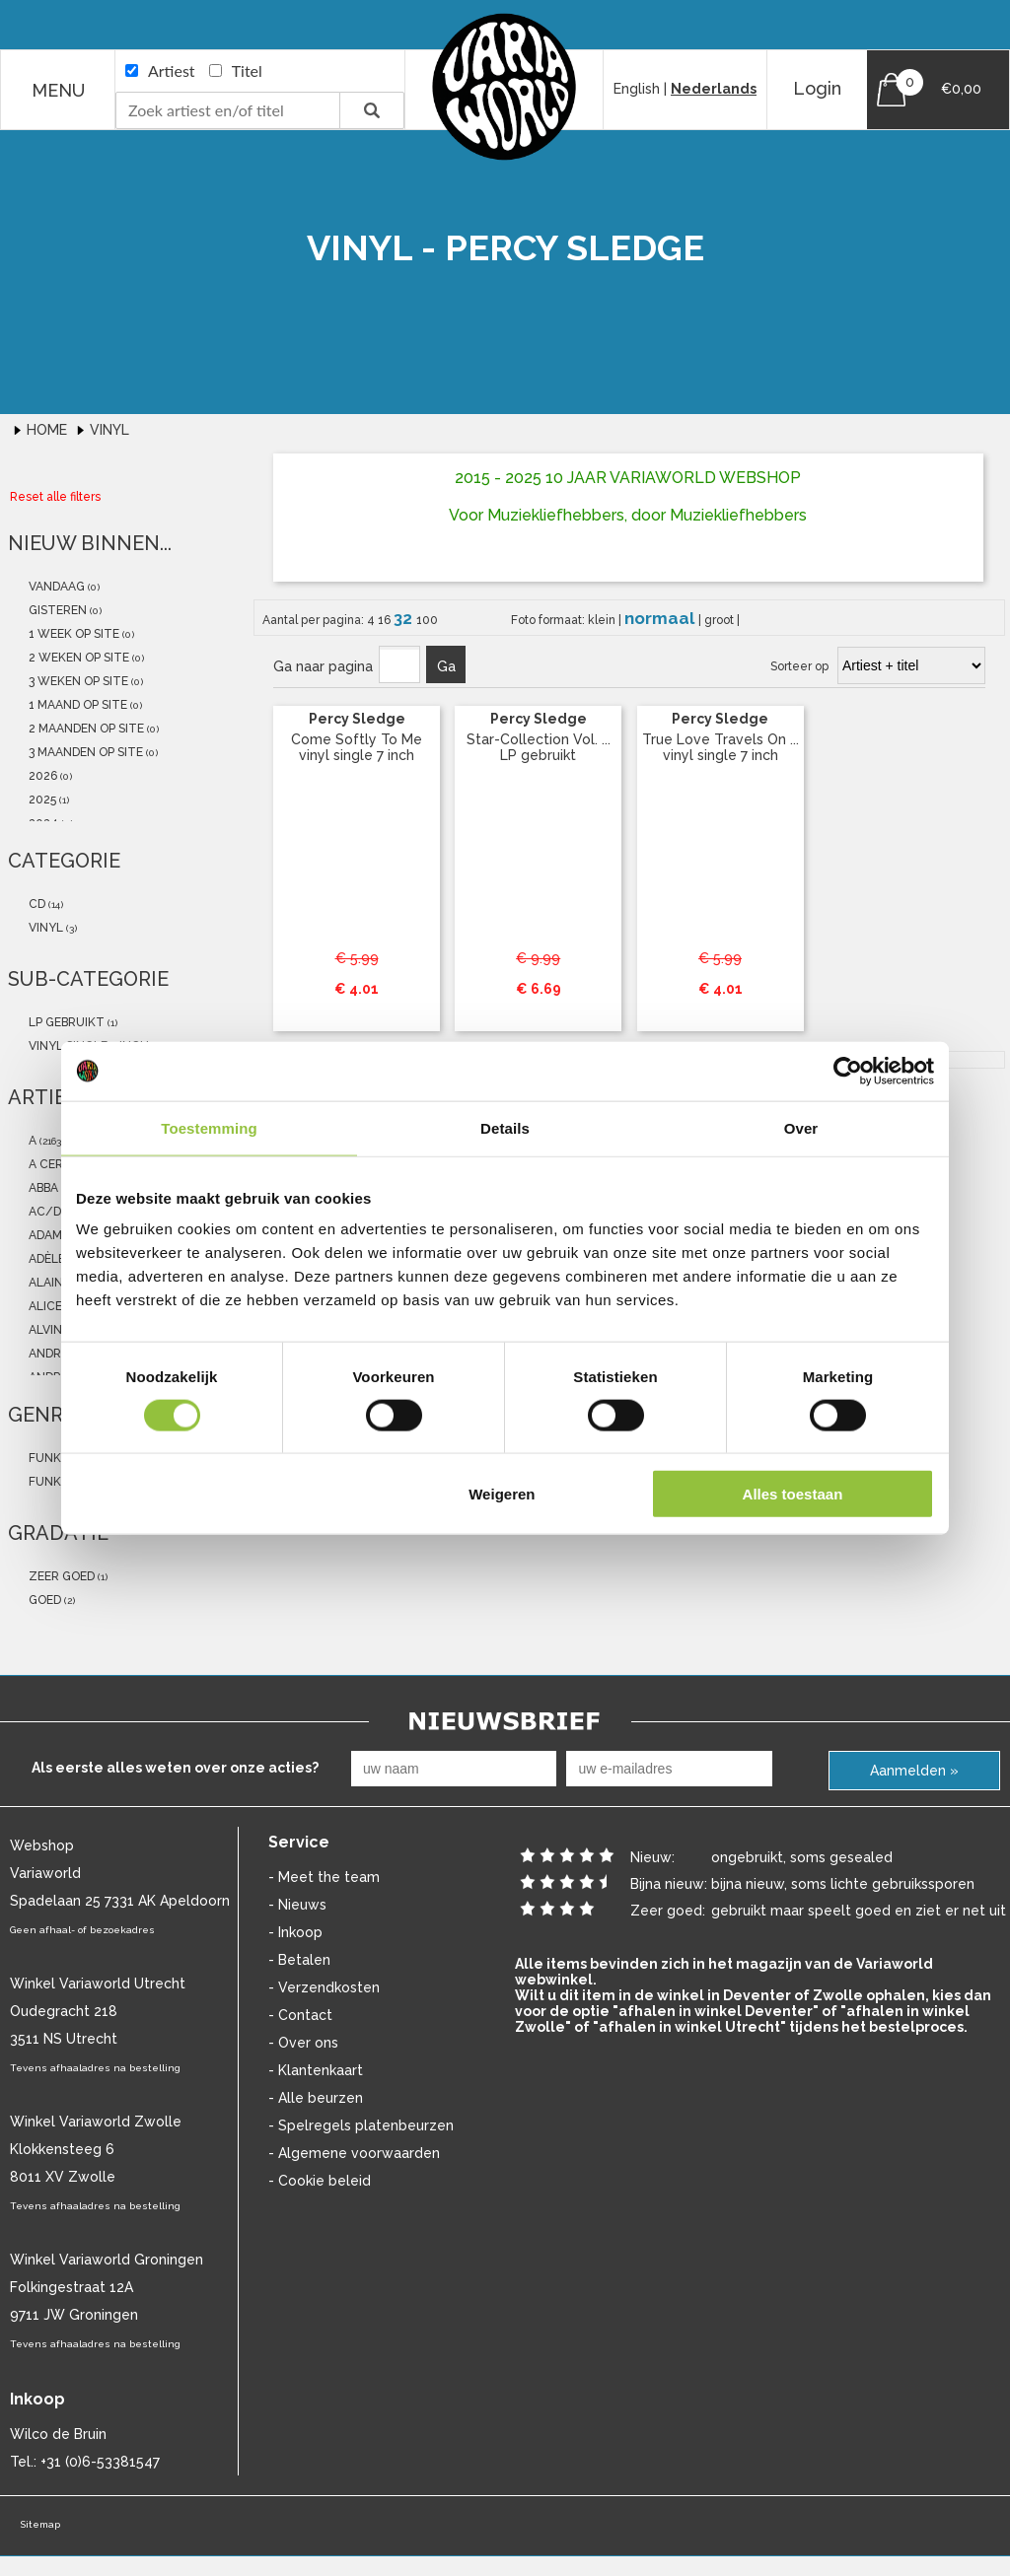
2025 (41, 799)
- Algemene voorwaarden (354, 2153)
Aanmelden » (914, 1770)
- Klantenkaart (315, 2070)
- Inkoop (295, 1932)
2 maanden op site (85, 728)
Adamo (48, 1235)
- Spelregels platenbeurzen (361, 2125)
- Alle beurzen (315, 2098)
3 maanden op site (84, 752)
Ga (446, 666)
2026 (41, 776)
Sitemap (40, 2524)
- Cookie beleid (319, 2181)
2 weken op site (77, 657)
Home (49, 430)
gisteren (56, 610)
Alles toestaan (793, 1494)
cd (35, 904)
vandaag (55, 586)
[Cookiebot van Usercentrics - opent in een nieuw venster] (847, 1070)
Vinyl (109, 430)
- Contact (300, 2015)
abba (42, 1188)
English (636, 89)
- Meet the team (324, 1877)
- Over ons (303, 2043)
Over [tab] (801, 1127)
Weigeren (502, 1494)
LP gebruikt (65, 1022)
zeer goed (60, 1576)
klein (603, 620)
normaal (661, 618)
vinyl (44, 928)
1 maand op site (76, 705)
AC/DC (48, 1211)
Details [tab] (505, 1127)
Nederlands (714, 89)
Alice (44, 1306)
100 (427, 620)
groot (720, 620)
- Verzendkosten (324, 1987)
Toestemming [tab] (209, 1127)
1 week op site (72, 634)
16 (386, 620)
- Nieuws (297, 1905)
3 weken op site (77, 681)
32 (405, 618)
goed (43, 1600)
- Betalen (299, 1960)
